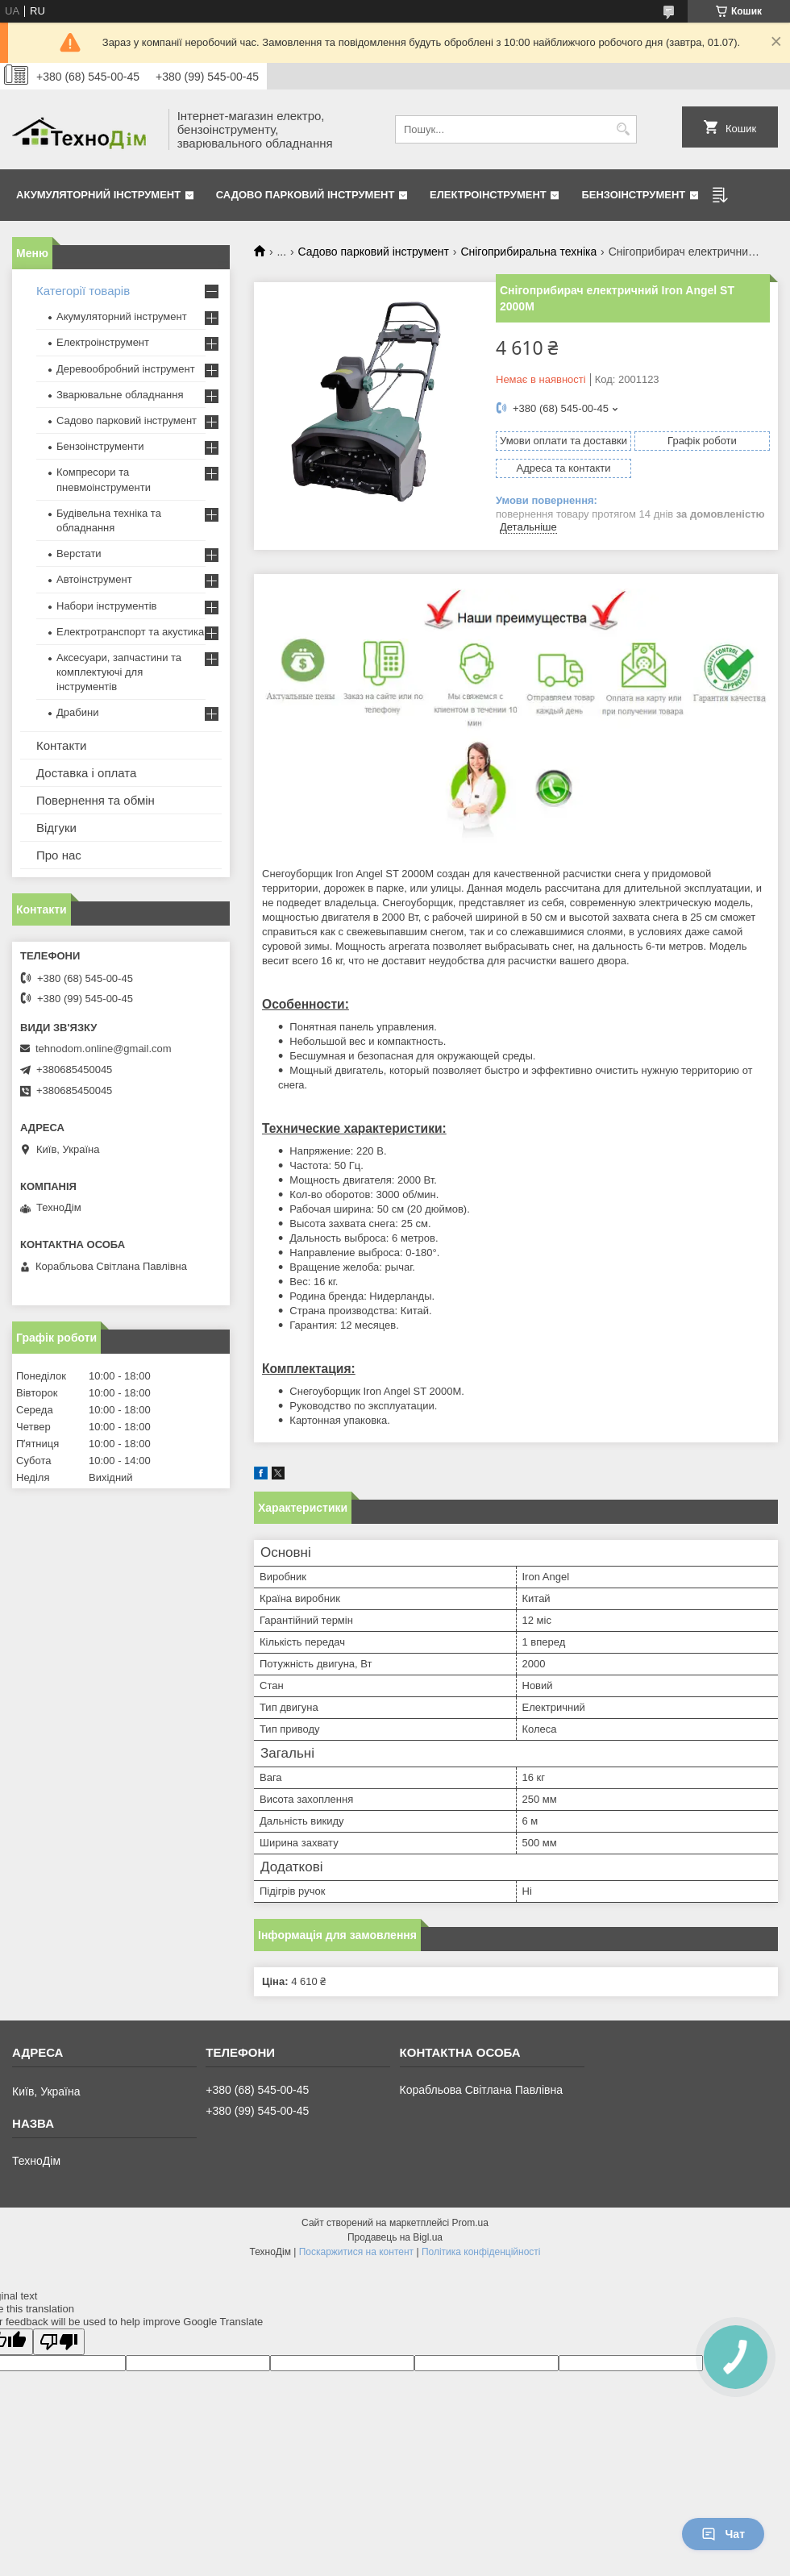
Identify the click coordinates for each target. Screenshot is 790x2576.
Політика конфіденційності (481, 2252)
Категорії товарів (83, 291)
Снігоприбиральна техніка (528, 251)
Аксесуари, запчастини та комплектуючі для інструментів (118, 672)
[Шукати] (623, 129)
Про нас (58, 855)
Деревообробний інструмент (125, 369)
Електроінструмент (488, 195)
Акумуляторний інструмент (98, 195)
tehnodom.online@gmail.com (103, 1048)
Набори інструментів (106, 606)
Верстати (79, 553)
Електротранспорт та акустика (130, 632)
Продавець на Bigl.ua (395, 2237)
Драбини (77, 712)
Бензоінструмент (633, 195)
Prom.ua (470, 2223)
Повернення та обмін (95, 800)
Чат (723, 2534)
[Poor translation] (59, 2341)
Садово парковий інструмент (305, 195)
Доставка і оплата (86, 773)
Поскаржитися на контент (356, 2252)
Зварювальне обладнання (120, 395)
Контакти (61, 745)
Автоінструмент (94, 579)
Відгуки (56, 827)
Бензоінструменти (100, 446)
